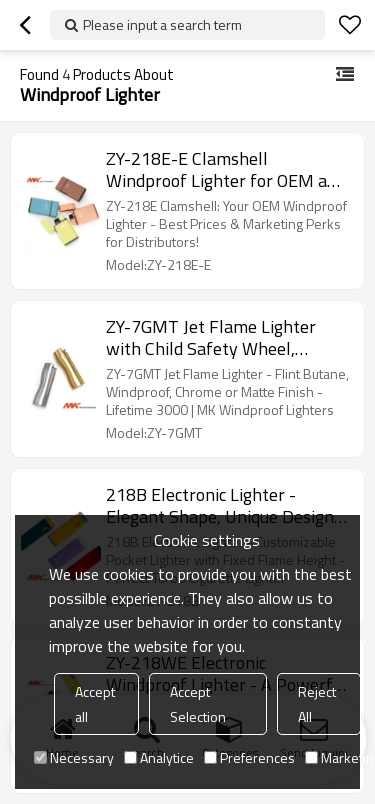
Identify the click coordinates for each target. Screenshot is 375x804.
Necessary (74, 757)
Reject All (317, 704)
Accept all (95, 704)
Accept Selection (198, 704)
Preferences (249, 757)
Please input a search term (162, 24)
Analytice (159, 757)
